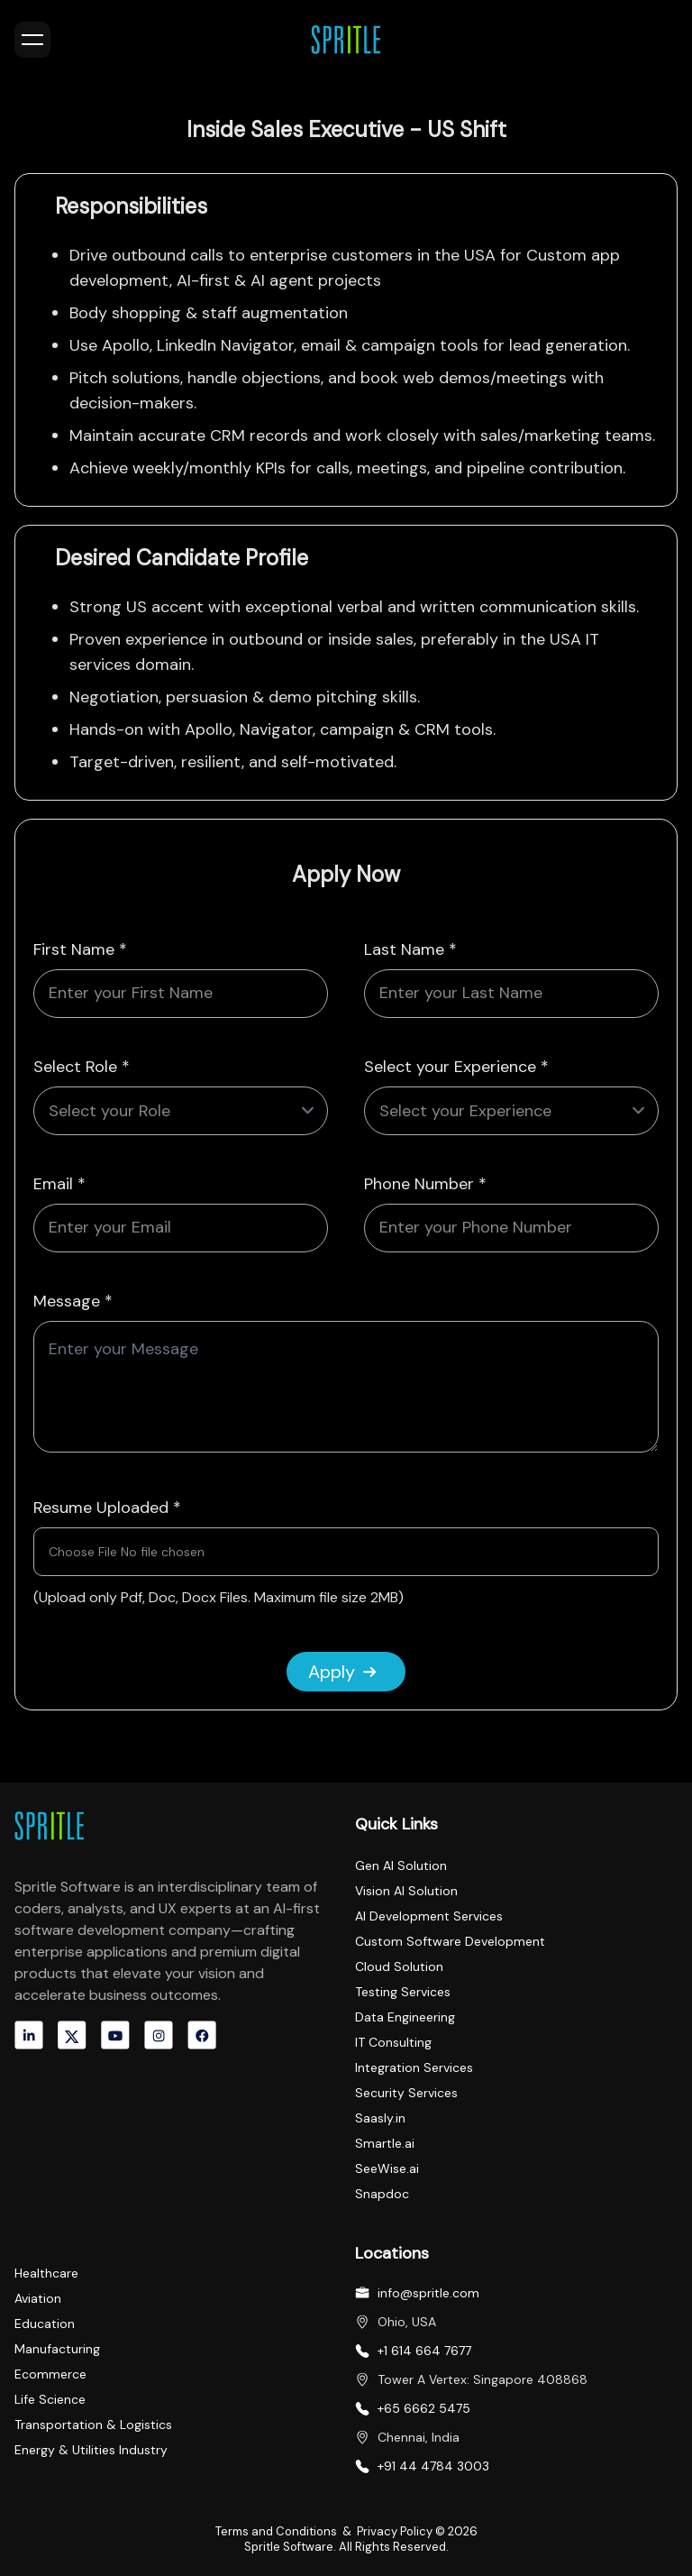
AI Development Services (429, 1916)
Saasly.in (380, 2118)
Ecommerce (50, 2374)
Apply (342, 1671)
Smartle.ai (384, 2143)
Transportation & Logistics (93, 2424)
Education (44, 2323)
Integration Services (414, 2067)
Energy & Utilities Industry (91, 2450)
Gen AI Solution (401, 1865)
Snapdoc (382, 2194)
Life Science (50, 2399)
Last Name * (410, 949)
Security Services (406, 2093)
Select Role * (81, 1066)
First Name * (80, 949)
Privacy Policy (396, 2531)
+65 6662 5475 (424, 2408)
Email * (59, 1184)
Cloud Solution (399, 1966)
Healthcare (46, 2273)
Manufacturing (57, 2349)
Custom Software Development (450, 1941)
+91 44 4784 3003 (433, 2466)
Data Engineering (405, 2017)
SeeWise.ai (387, 2168)
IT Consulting (393, 2042)
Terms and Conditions (277, 2531)
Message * (73, 1301)
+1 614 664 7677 (424, 2350)
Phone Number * (425, 1184)
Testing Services (403, 1992)
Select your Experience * (456, 1066)
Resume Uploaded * (107, 1507)
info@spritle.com (428, 2293)
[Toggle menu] (32, 40)
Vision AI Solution (406, 1891)
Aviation (37, 2298)
